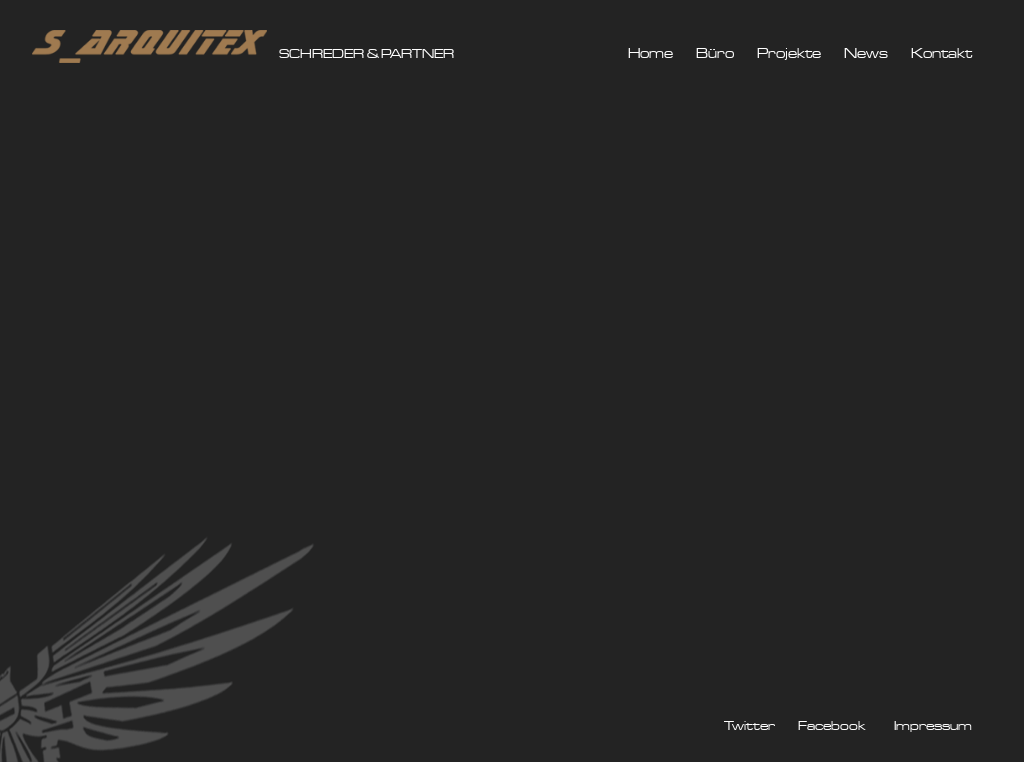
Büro (715, 54)
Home (650, 54)
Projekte (789, 54)
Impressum (933, 726)
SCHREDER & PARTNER (366, 54)
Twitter (749, 726)
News (866, 54)
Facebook (832, 726)
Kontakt (941, 54)
